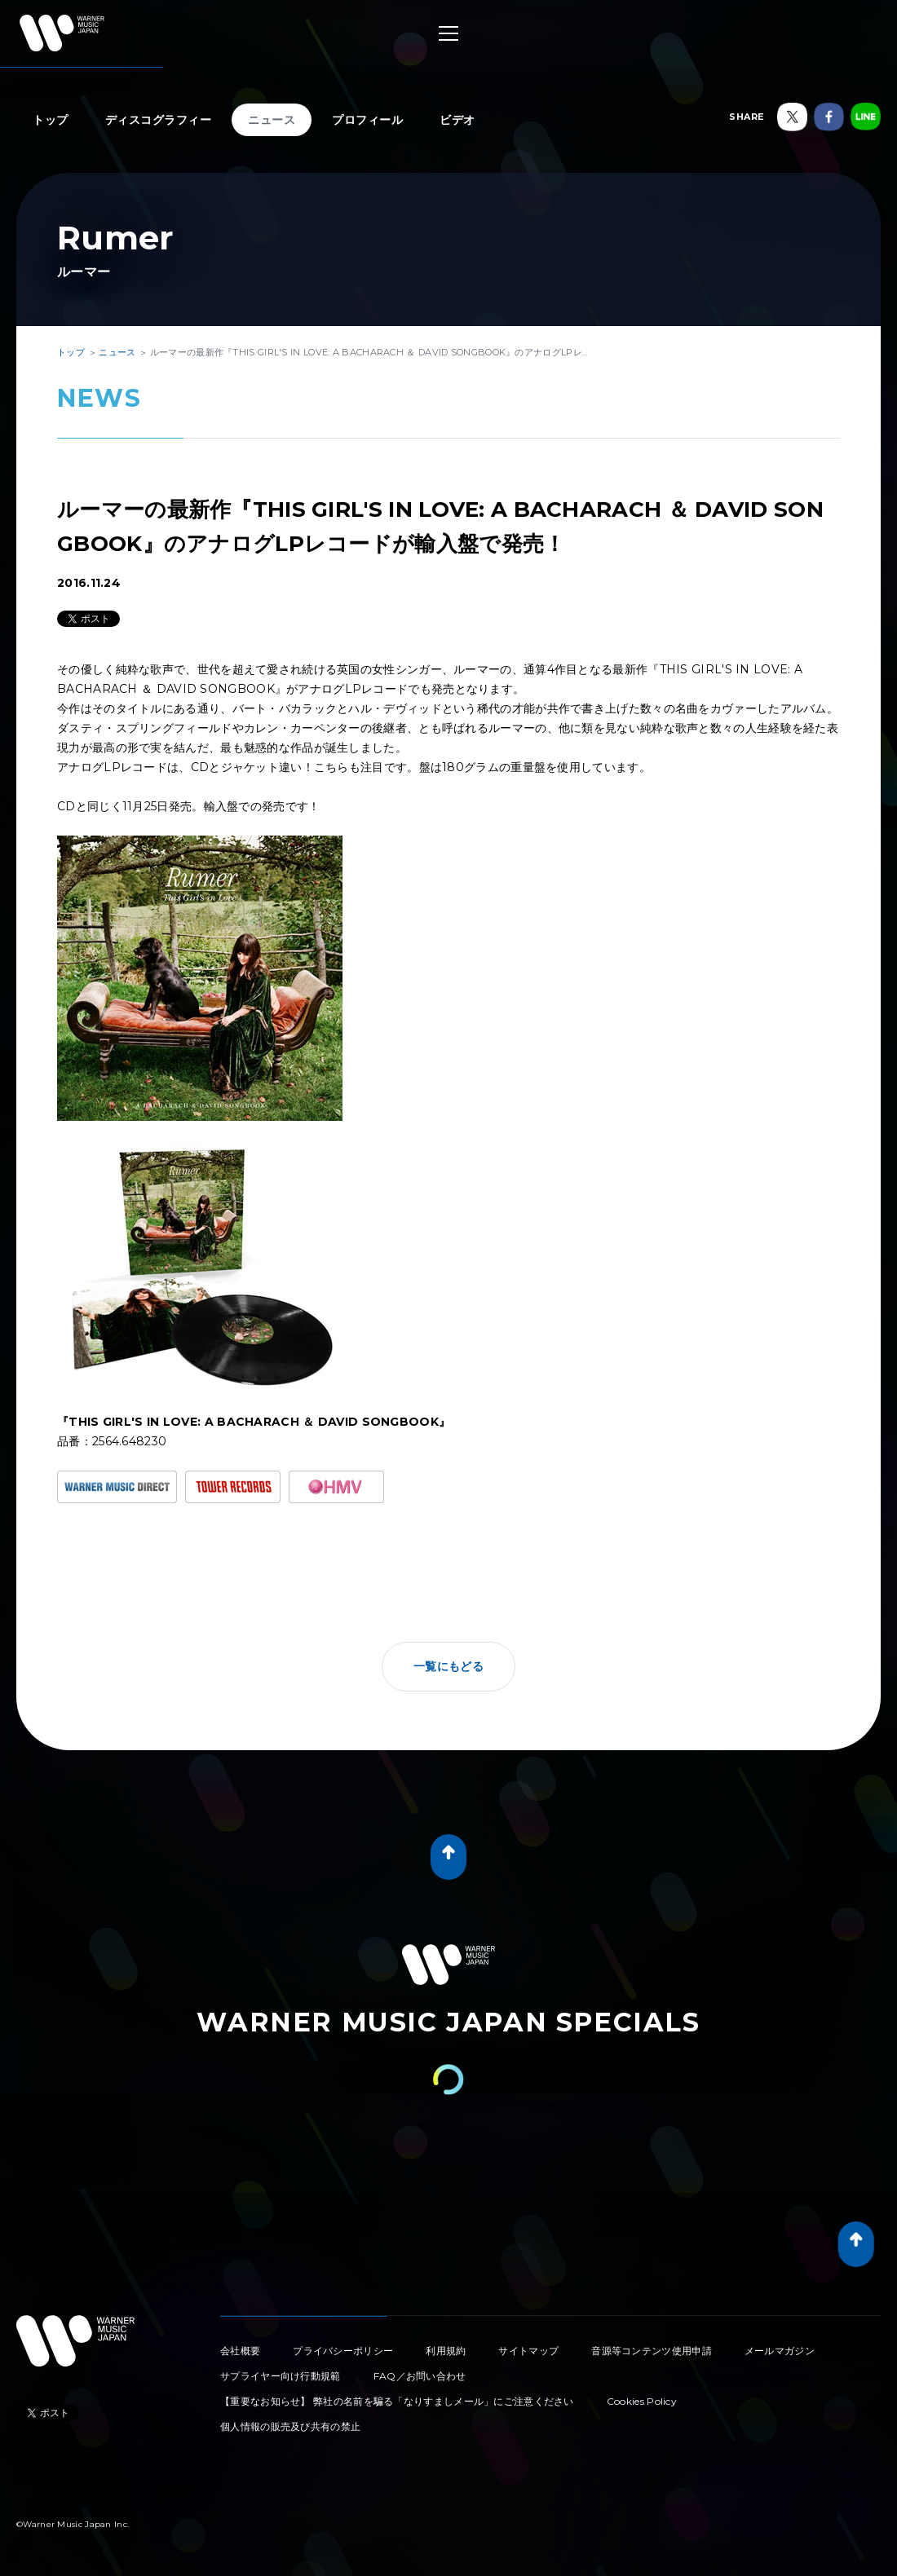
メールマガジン (780, 2350)
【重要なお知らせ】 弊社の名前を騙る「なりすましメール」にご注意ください (397, 2401)
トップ (50, 119)
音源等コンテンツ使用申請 (651, 2350)
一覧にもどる (448, 1666)
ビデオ (457, 119)
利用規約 (446, 2350)
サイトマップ (528, 2350)
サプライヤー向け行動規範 (280, 2376)
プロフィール (367, 119)
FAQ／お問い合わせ (419, 2376)
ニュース (271, 119)
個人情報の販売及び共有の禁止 (290, 2426)
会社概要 (240, 2350)
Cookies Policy (642, 2401)
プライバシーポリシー (343, 2350)
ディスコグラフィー (158, 119)
